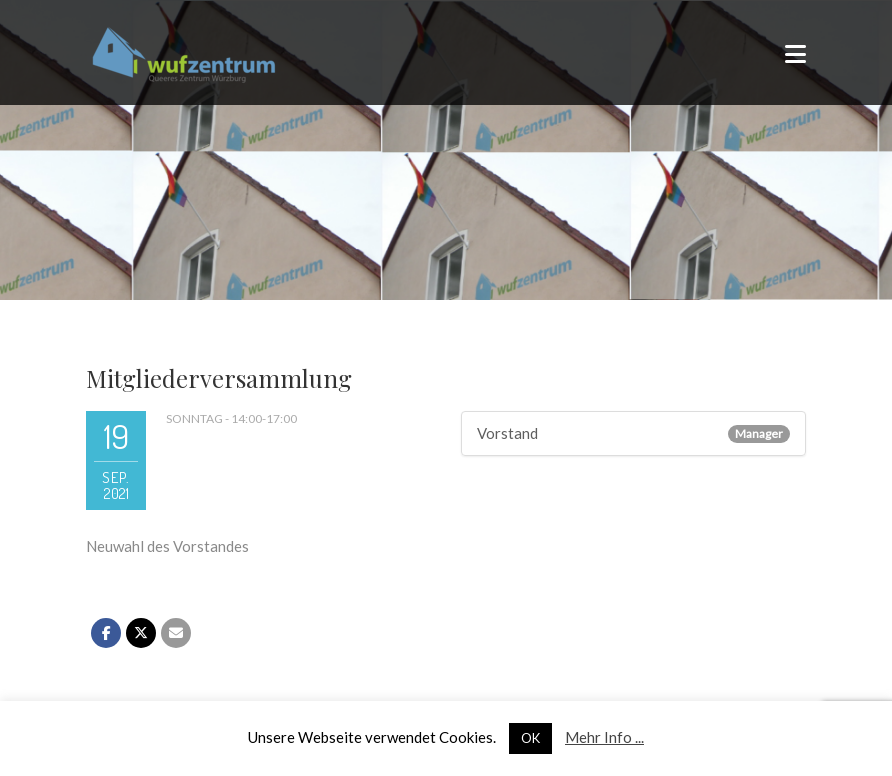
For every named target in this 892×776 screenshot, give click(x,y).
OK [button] (530, 738)
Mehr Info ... (604, 737)
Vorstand (507, 433)
